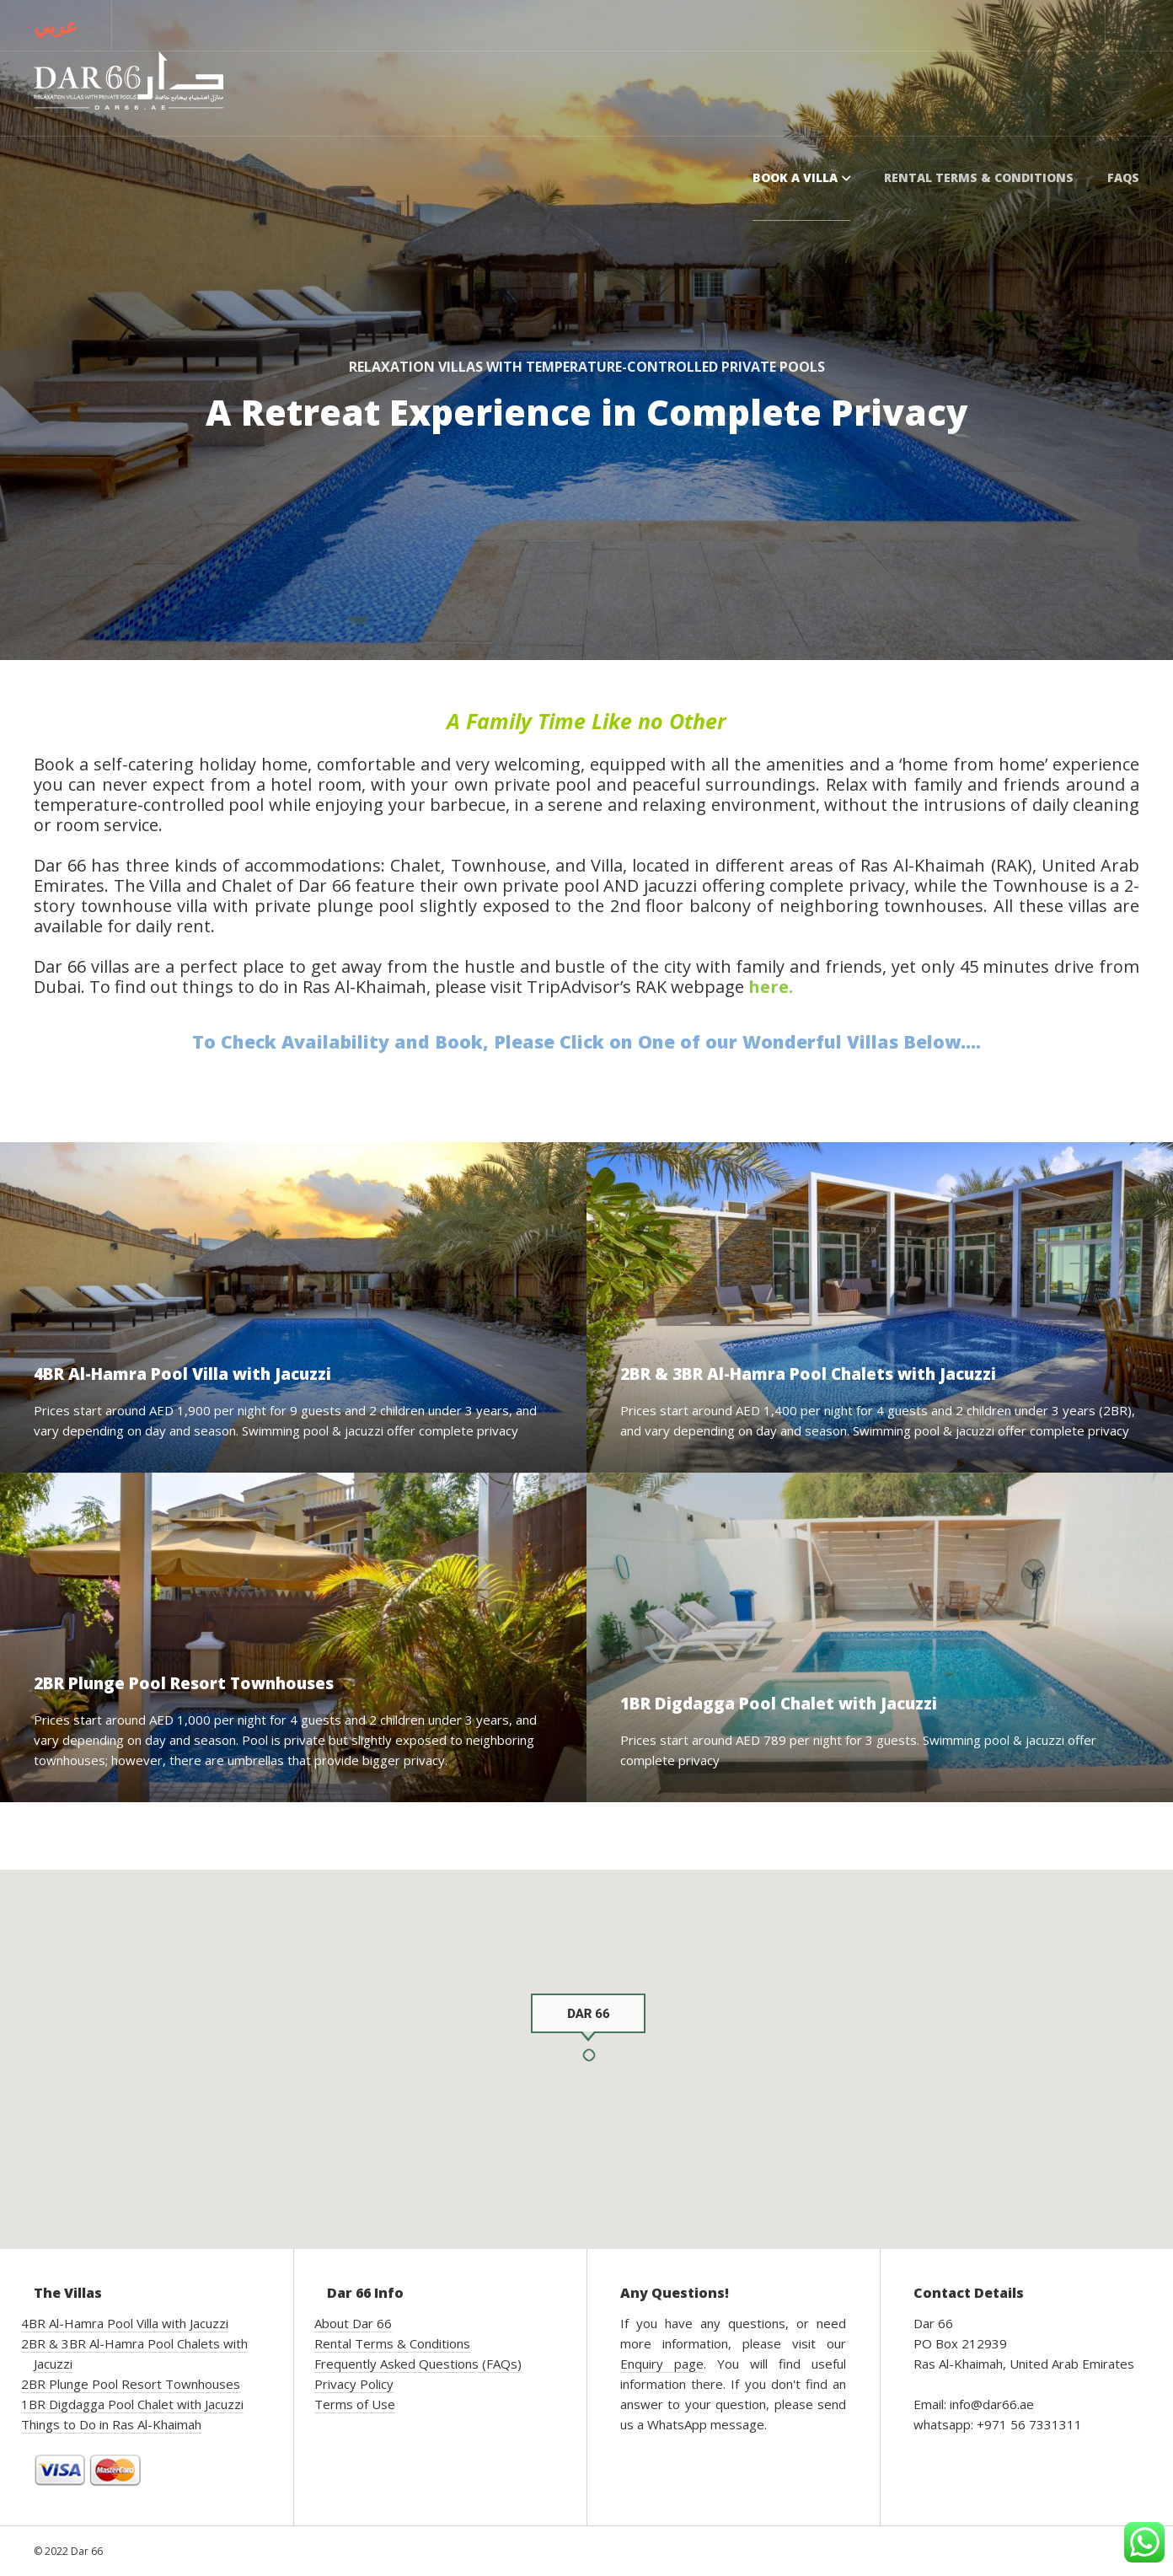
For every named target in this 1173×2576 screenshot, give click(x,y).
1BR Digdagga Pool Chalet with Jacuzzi (132, 2404)
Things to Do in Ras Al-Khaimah (111, 2424)
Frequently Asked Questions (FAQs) (418, 2363)
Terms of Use (354, 2404)
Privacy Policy (354, 2383)
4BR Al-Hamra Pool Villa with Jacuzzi (124, 2323)
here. (770, 986)
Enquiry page (662, 2363)
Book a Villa (802, 177)
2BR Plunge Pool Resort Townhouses (130, 2383)
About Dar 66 (353, 2323)
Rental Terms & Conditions (979, 177)
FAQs (1123, 177)
